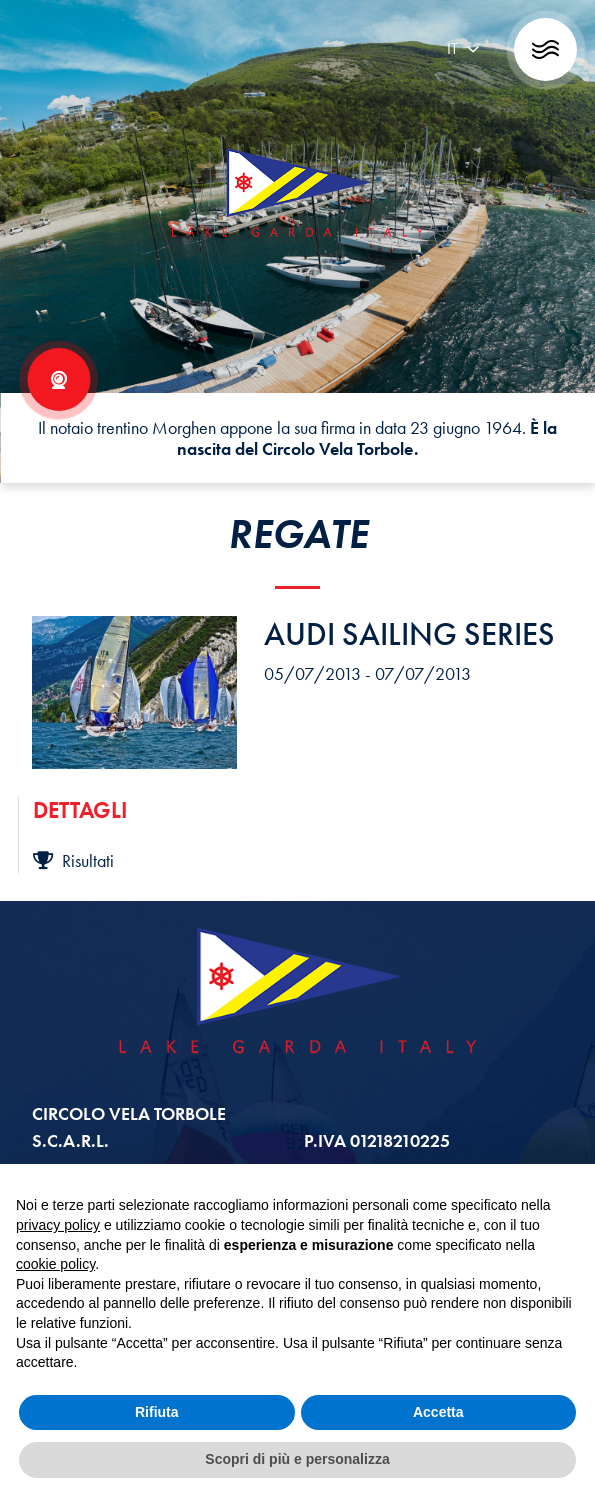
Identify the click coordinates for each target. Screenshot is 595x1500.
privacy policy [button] (58, 1225)
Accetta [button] (438, 1412)
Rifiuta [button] (157, 1412)
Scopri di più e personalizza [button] (297, 1459)
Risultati (73, 860)
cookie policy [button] (55, 1264)
